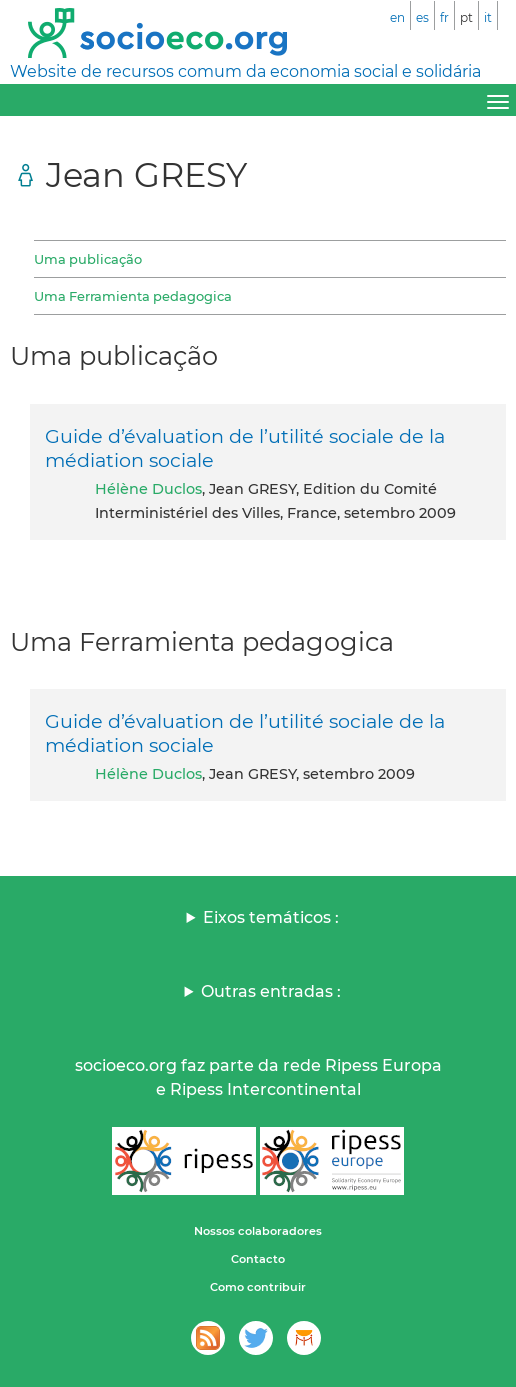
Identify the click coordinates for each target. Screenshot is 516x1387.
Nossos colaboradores (258, 1231)
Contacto (258, 1259)
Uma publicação (88, 259)
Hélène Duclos (148, 489)
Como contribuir (258, 1287)
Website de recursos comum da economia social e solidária (245, 71)
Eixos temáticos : (271, 917)
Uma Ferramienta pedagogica (133, 296)
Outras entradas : (271, 991)
